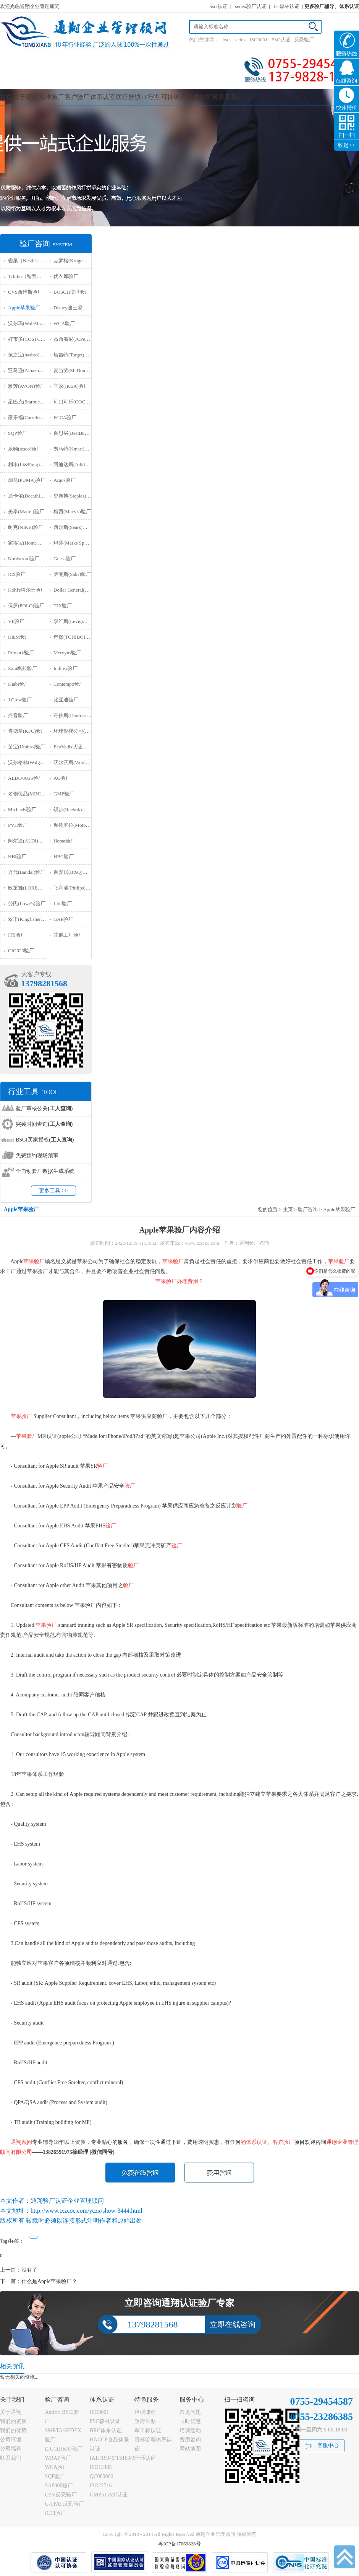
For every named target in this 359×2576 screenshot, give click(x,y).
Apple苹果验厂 (24, 308)
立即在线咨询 (233, 2324)
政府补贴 (145, 2421)
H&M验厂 (19, 637)
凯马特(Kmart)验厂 (73, 449)
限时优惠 (190, 2421)
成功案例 (205, 97)
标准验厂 (51, 97)
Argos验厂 (64, 480)
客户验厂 (77, 97)
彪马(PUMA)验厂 (26, 480)
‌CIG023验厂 (21, 950)
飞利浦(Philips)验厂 (74, 888)
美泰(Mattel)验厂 (26, 511)
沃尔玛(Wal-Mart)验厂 (31, 323)
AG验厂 (62, 778)
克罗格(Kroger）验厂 (76, 260)
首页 (6, 97)
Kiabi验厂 (18, 684)
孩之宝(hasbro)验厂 (28, 355)
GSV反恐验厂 (61, 2495)
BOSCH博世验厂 (71, 292)
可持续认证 (176, 97)
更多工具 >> (53, 1191)
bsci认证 (219, 6)
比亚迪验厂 (65, 700)
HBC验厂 (63, 856)
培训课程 (145, 2412)
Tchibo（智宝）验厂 (30, 276)
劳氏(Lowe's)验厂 (26, 903)
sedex (240, 39)
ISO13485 (101, 2467)
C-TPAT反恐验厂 (64, 2504)
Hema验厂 (64, 841)
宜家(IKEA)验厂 (71, 386)
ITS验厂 (17, 935)
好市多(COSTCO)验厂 (32, 339)
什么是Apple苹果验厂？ (49, 2281)
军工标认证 (147, 2430)
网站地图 (190, 2449)
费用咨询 (190, 2440)
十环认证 (145, 2458)
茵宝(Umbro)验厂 (26, 747)
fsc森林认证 (286, 6)
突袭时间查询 (44, 1124)
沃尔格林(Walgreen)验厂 (34, 762)
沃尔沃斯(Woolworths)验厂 (82, 762)
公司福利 (10, 2449)
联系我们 (230, 97)
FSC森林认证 (105, 2421)
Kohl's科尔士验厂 (26, 590)
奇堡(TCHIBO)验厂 (74, 637)
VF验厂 (16, 621)
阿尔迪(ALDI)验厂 (28, 841)
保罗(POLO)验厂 (26, 605)
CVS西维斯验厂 (25, 292)
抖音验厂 (18, 715)
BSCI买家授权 (45, 1140)
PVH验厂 (18, 825)
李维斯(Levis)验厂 (73, 621)
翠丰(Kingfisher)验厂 (30, 919)
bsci (227, 39)
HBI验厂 (17, 856)
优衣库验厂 (65, 276)
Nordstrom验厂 (23, 558)
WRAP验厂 (58, 2458)
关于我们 (25, 97)
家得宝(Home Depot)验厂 (34, 543)
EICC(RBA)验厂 (63, 2449)
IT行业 (151, 97)
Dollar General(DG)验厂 (78, 590)
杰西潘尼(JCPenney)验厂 (80, 339)
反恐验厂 (304, 39)
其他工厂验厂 (68, 935)
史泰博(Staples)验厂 (74, 496)
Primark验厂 (21, 652)
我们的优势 (13, 2430)
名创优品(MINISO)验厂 (33, 794)
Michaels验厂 (22, 809)
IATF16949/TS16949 (113, 2458)
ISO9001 (259, 39)
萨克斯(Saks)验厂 (72, 574)
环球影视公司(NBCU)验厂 (81, 731)
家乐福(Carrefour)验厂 (31, 417)
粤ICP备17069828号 (179, 2544)
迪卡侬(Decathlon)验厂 (32, 496)
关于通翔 (10, 2412)
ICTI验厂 (55, 2513)
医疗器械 (128, 97)
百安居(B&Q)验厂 (72, 872)
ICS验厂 (17, 574)
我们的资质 (13, 2421)
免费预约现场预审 (37, 1155)
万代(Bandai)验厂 (26, 872)
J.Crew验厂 (20, 700)
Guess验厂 (64, 558)
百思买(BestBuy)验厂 (76, 433)
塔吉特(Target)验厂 (73, 355)
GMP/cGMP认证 (109, 2495)
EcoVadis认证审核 (72, 747)
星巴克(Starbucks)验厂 (32, 402)
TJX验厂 (62, 605)
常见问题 (190, 2412)
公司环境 (10, 2440)
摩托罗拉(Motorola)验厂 (79, 825)
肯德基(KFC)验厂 (27, 731)
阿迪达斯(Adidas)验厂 (77, 464)
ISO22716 (101, 2485)
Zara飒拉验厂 (22, 668)
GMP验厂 (63, 794)
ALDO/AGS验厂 (25, 778)
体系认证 (103, 97)
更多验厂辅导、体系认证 (331, 6)
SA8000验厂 (59, 2485)
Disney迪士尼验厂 (72, 308)
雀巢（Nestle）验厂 (29, 260)
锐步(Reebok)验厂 (72, 809)
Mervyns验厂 (67, 652)
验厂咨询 (308, 1209)
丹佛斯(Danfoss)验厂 (75, 715)
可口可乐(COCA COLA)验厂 (84, 402)
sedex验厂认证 (251, 6)
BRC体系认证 (106, 2430)
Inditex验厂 (65, 668)
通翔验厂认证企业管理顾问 (67, 2200)
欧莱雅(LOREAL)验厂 (32, 888)
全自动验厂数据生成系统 (45, 1171)
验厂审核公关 (44, 1108)
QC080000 (101, 2476)
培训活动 (190, 2430)
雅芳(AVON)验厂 (26, 386)
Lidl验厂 (62, 903)
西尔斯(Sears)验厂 (72, 527)
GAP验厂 (63, 919)
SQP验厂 (17, 433)
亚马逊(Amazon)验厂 (30, 370)
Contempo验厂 (68, 684)
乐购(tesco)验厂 (24, 449)
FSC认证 (281, 39)
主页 (288, 1209)
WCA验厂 (64, 323)
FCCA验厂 (64, 417)
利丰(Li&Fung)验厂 (29, 464)
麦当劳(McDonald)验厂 (78, 370)
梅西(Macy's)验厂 (72, 511)
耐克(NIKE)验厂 (25, 527)
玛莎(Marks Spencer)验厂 (80, 543)
